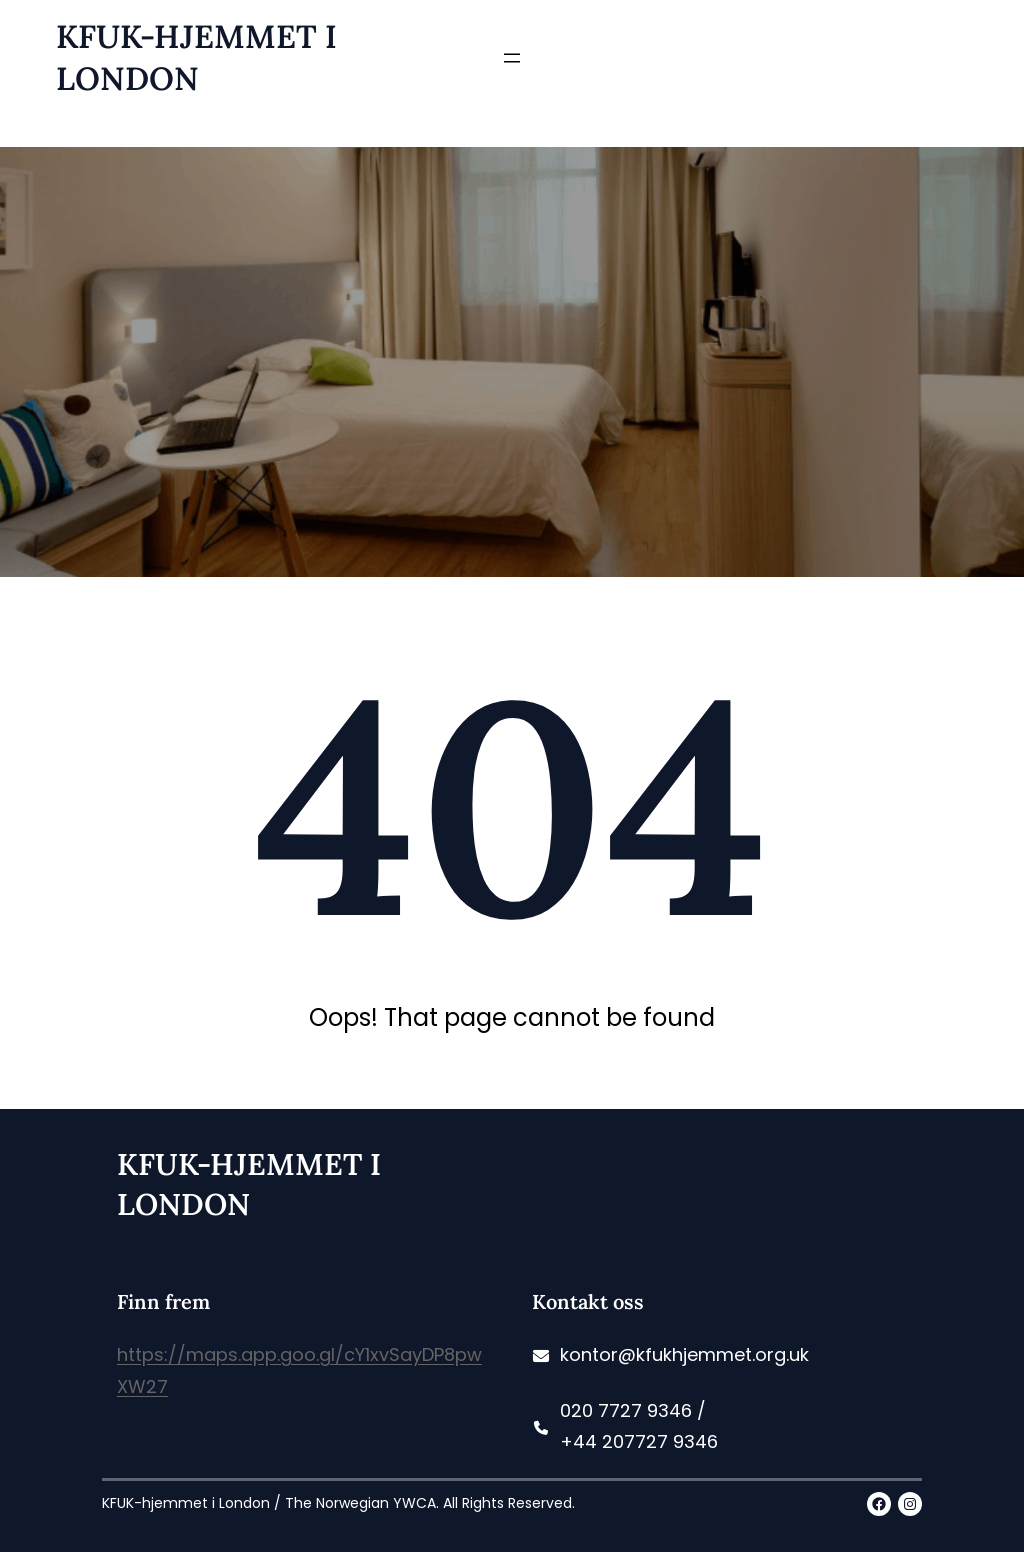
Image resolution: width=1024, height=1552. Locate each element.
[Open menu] (512, 58)
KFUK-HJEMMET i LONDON (196, 57)
